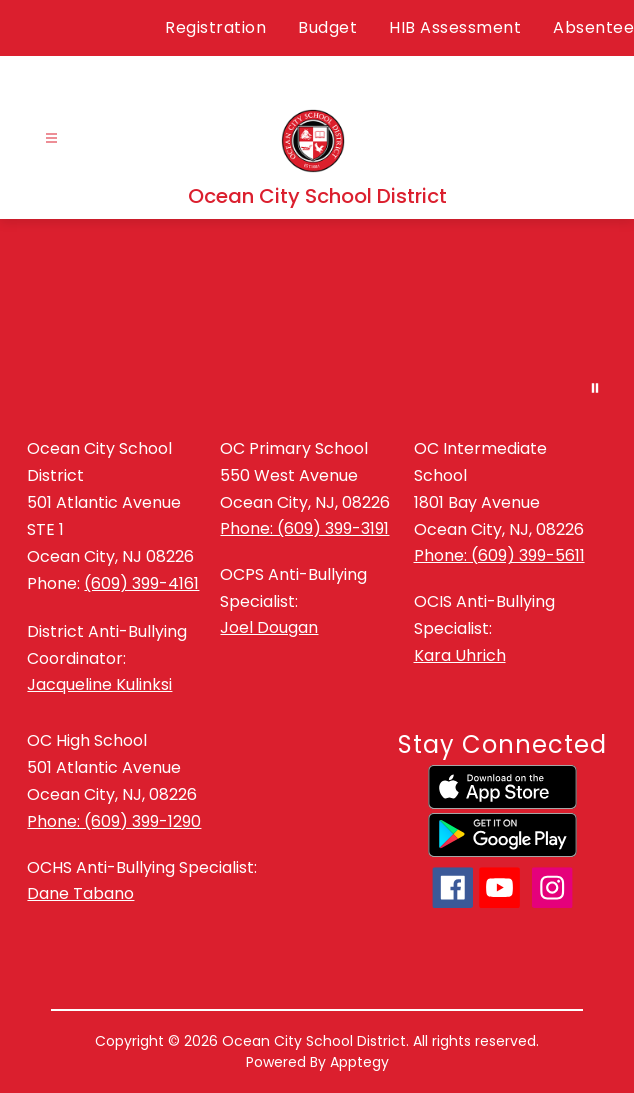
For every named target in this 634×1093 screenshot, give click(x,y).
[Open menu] (51, 138)
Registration (215, 27)
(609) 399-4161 (141, 583)
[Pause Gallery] (595, 388)
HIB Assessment (455, 27)
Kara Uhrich (460, 655)
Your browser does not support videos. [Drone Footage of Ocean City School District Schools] (317, 317)
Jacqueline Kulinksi (99, 684)
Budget (327, 27)
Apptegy (359, 1062)
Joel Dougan (269, 627)
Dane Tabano (80, 893)
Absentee (593, 27)
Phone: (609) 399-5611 (499, 555)
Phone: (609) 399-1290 (114, 821)
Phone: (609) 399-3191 (304, 528)
